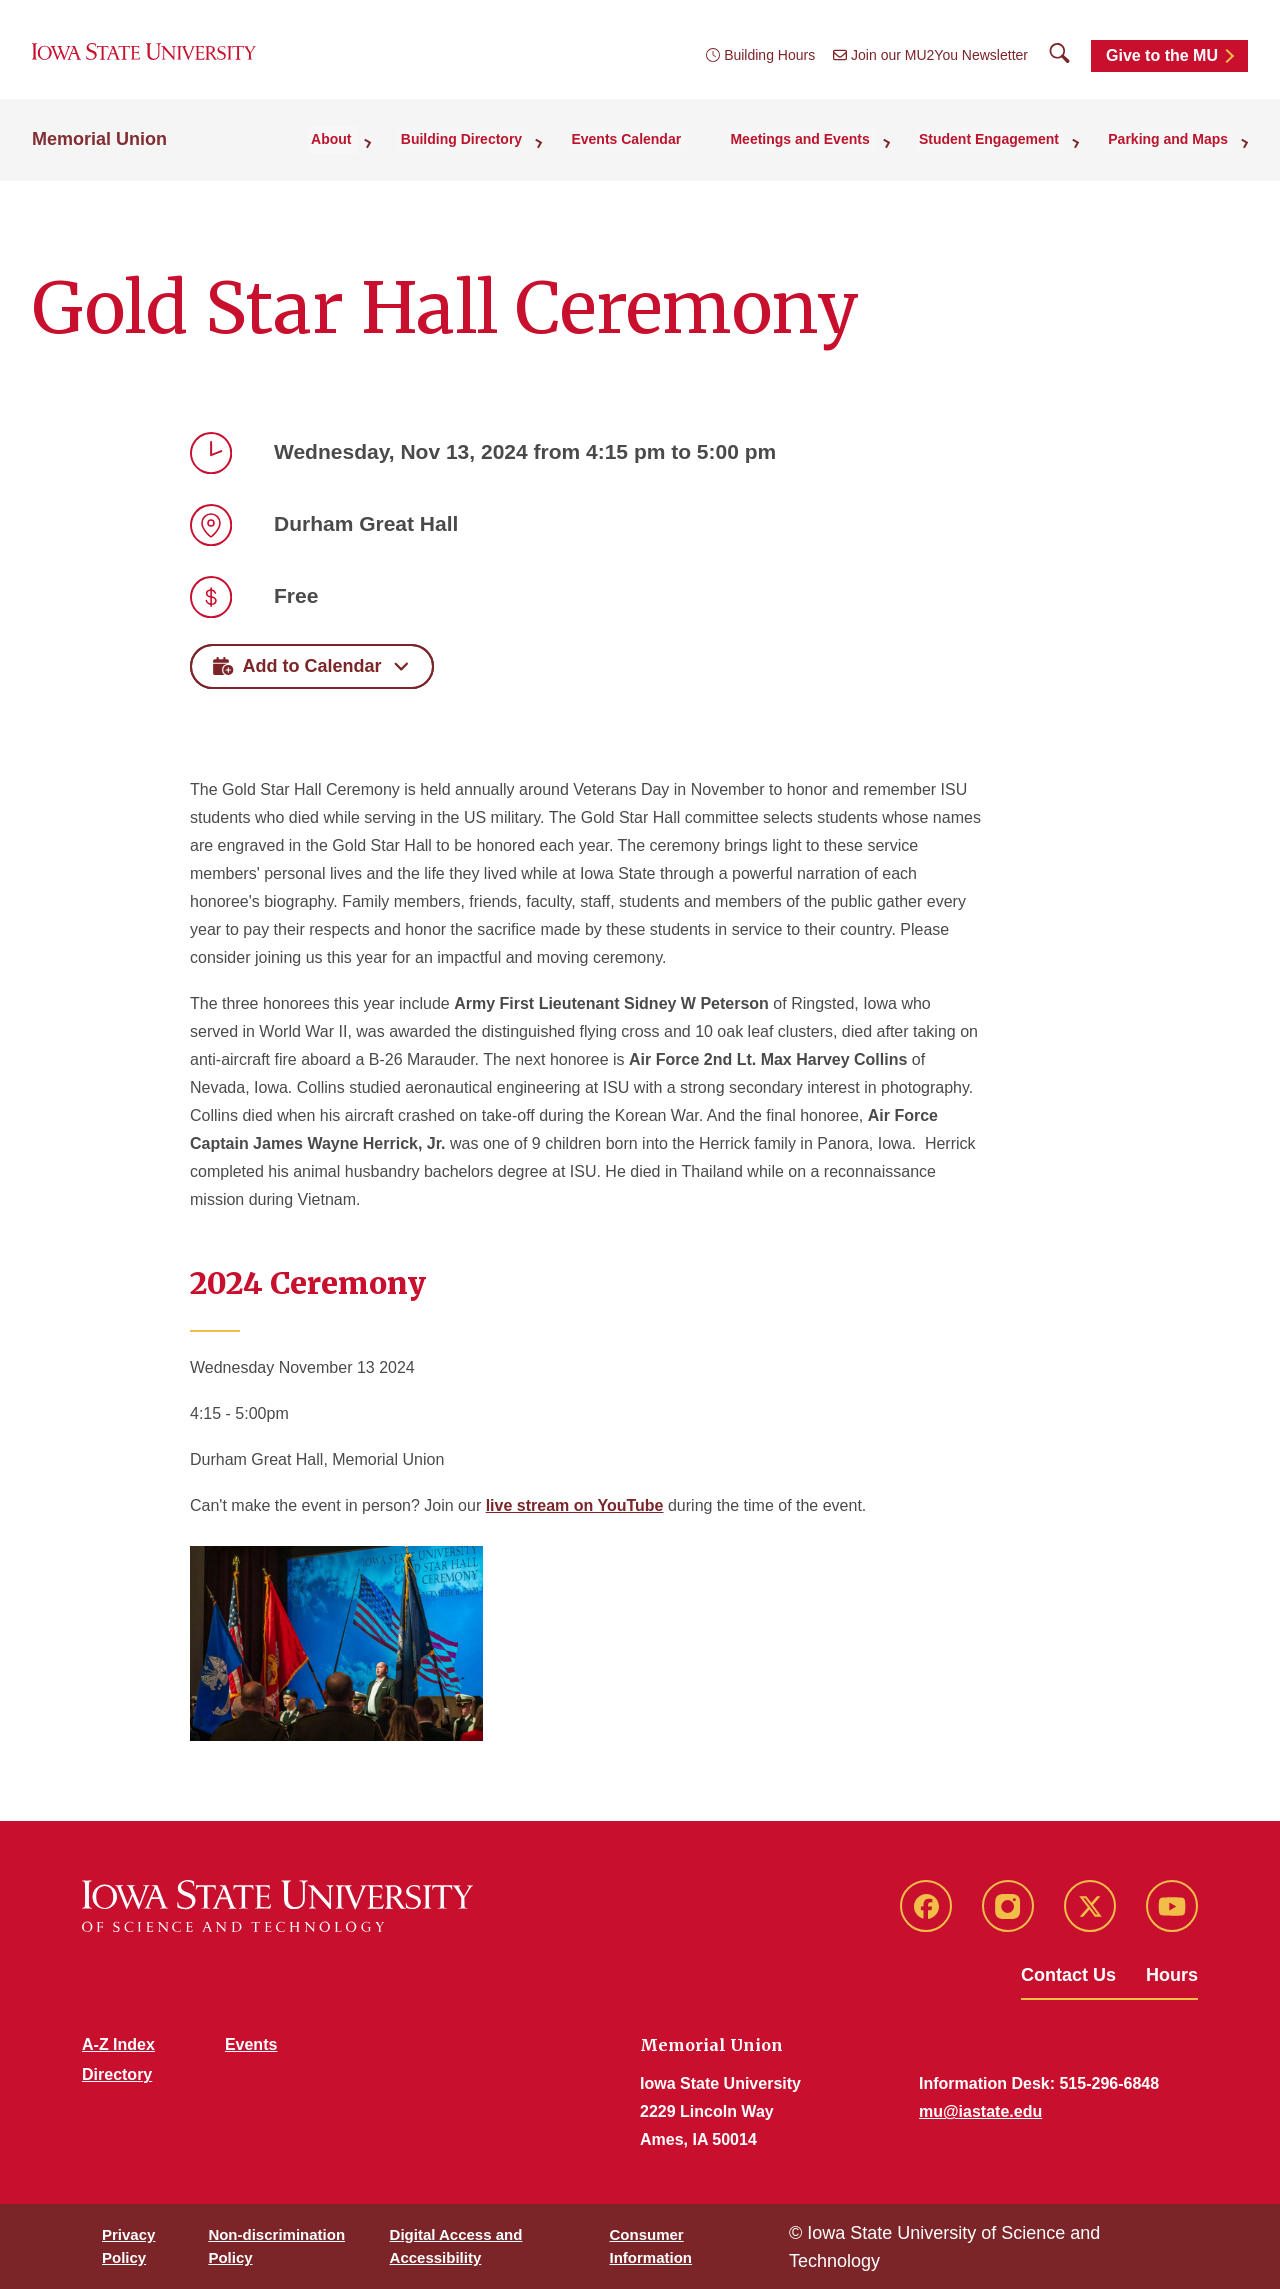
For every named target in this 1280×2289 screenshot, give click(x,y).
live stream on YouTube (575, 1505)
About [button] (383, 151)
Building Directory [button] (504, 151)
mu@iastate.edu (980, 2111)
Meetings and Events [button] (824, 151)
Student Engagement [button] (1004, 151)
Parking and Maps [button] (1174, 151)
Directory (117, 2074)
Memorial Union (99, 151)
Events (251, 2044)
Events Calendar (660, 151)
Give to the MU (1162, 62)
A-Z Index (118, 2044)
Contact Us (1068, 1975)
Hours (1172, 1975)
